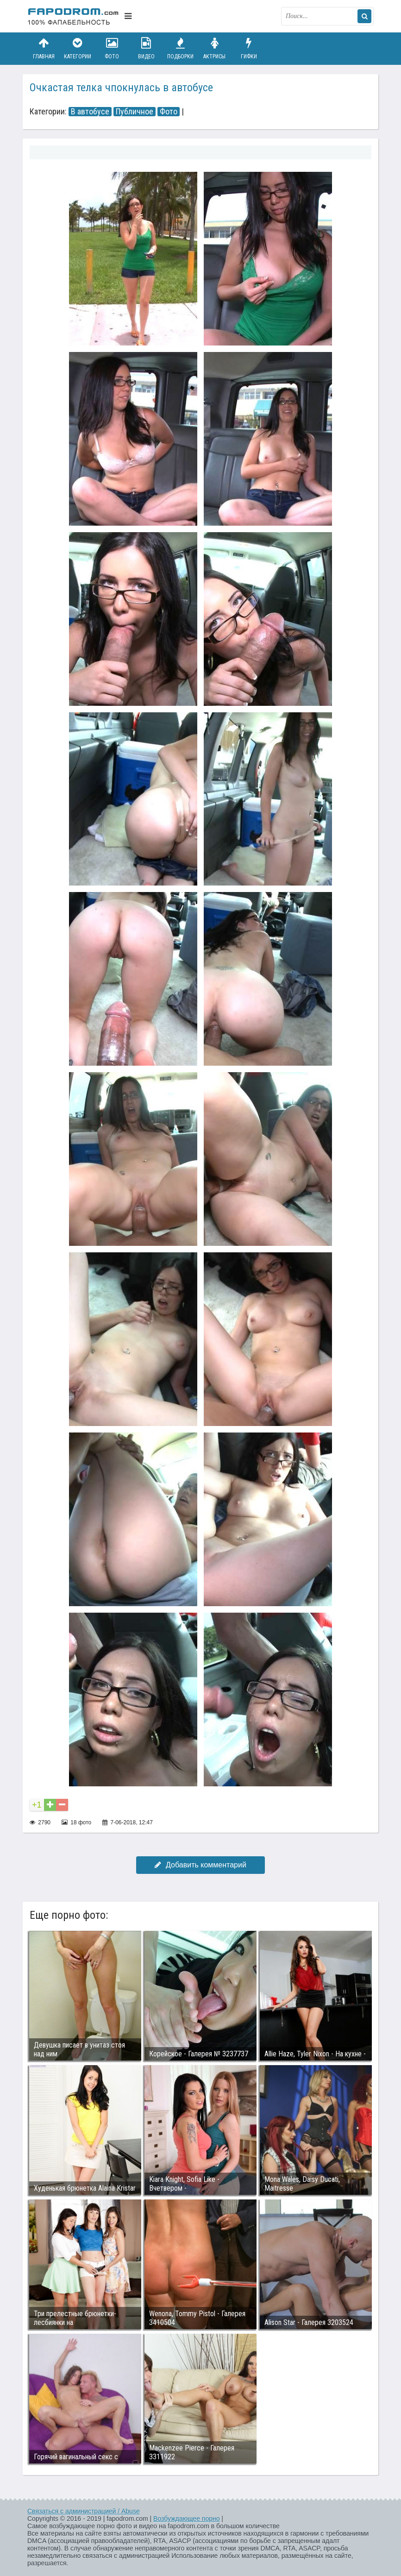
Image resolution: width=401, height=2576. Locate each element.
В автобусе (90, 111)
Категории (78, 48)
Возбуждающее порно (186, 2518)
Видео (146, 48)
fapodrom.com (73, 16)
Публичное (134, 111)
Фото (112, 48)
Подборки (180, 48)
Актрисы (214, 48)
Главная (43, 48)
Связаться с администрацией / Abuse (83, 2511)
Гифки (248, 48)
